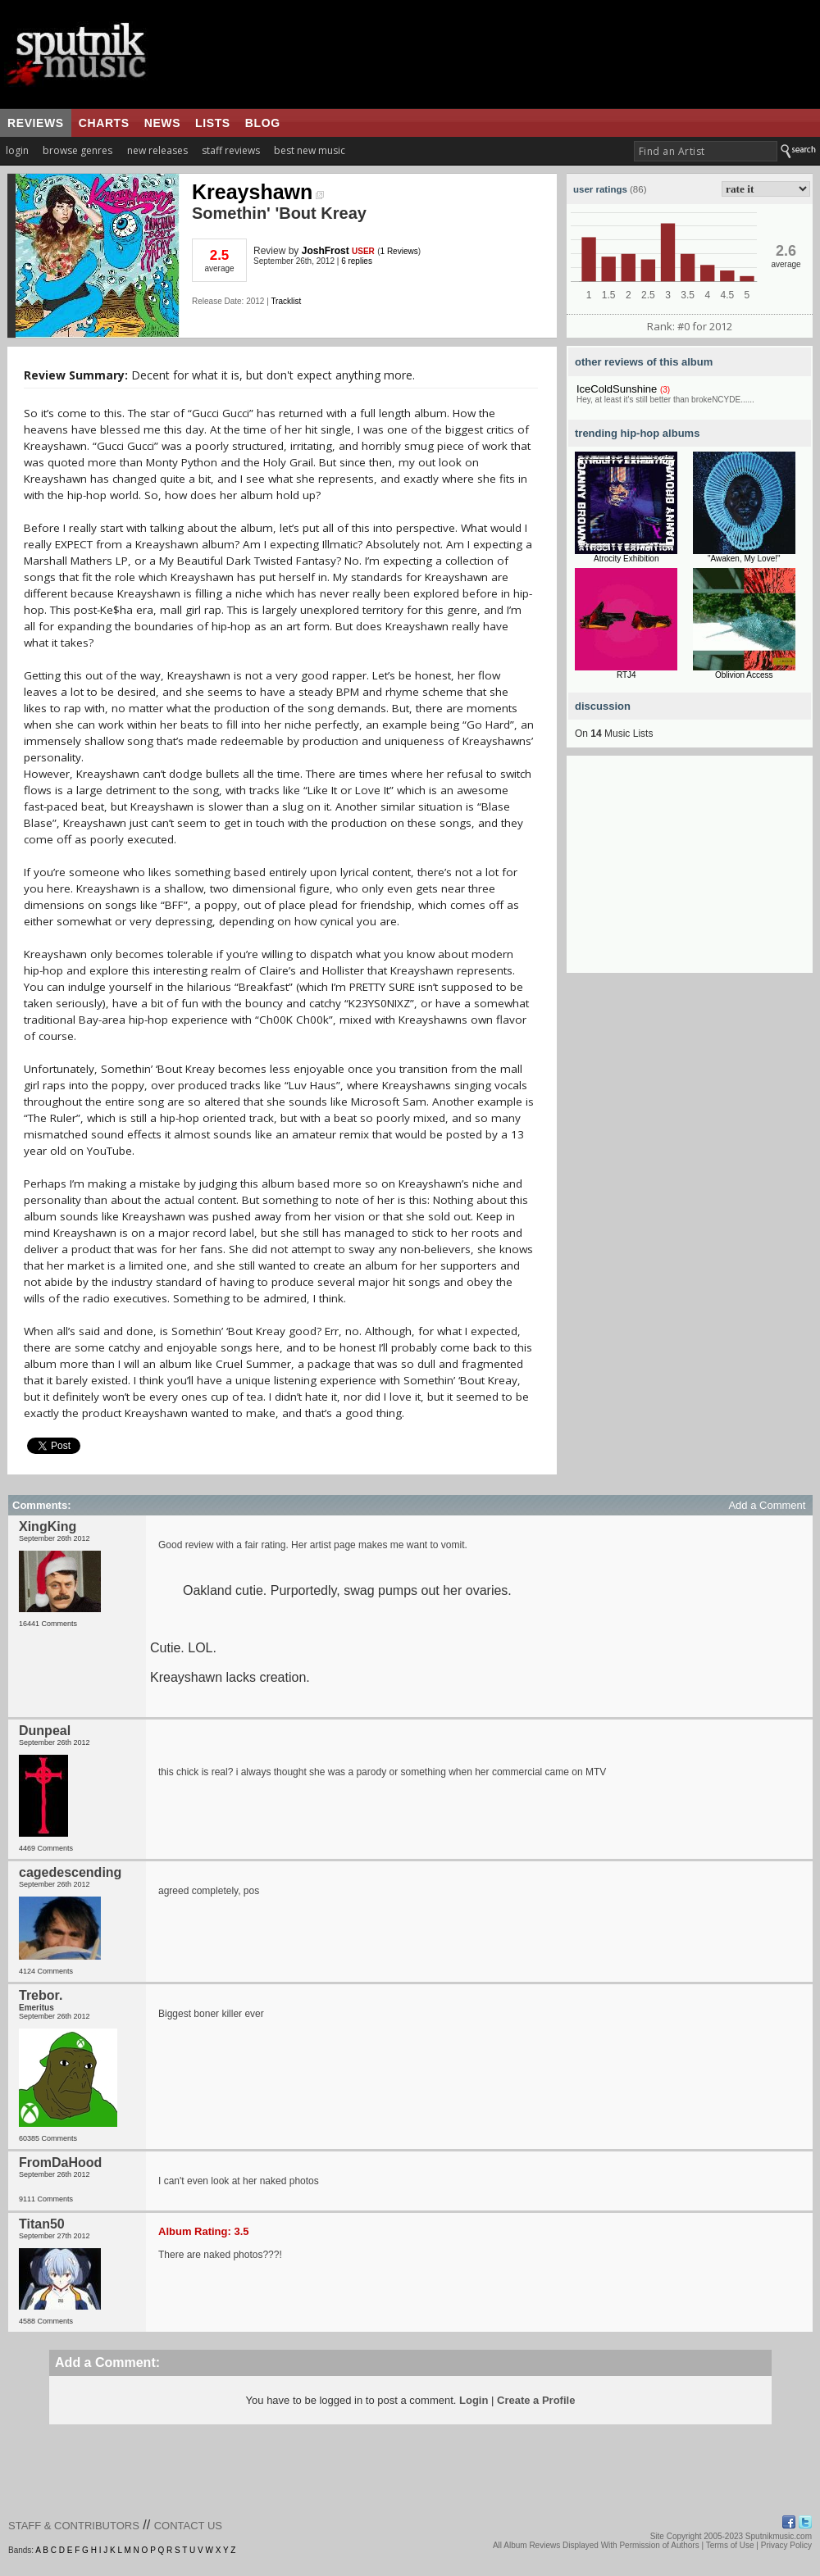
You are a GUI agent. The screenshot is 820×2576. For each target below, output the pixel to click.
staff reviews (231, 150)
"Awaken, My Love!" (744, 558)
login (17, 150)
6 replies (356, 261)
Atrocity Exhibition (626, 558)
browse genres (77, 150)
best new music (309, 150)
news (162, 122)
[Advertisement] (690, 870)
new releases (157, 150)
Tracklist (286, 301)
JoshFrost (325, 251)
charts (104, 122)
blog (262, 122)
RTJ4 (626, 674)
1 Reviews (399, 251)
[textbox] (705, 151)
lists (212, 122)
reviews (35, 122)
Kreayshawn (258, 191)
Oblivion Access (744, 674)
